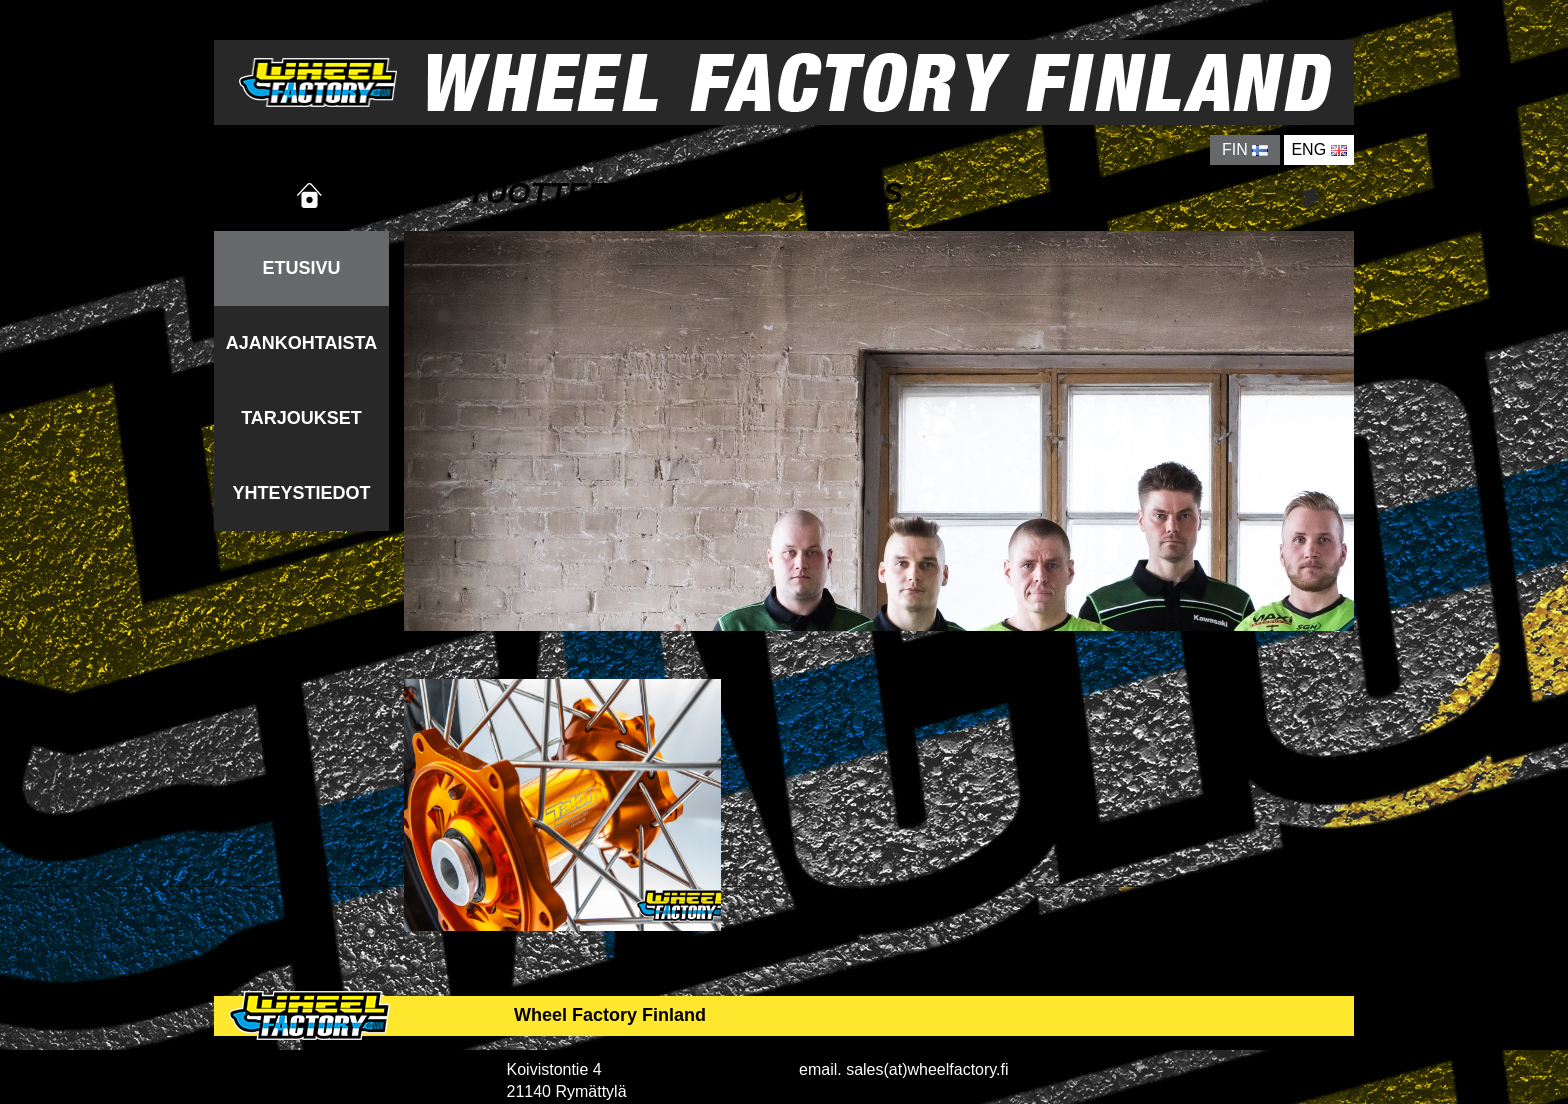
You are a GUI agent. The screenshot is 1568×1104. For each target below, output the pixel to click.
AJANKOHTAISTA (301, 343)
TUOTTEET (546, 192)
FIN (1245, 149)
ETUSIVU (301, 268)
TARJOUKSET (301, 418)
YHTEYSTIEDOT (301, 493)
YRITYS (1116, 192)
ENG (1318, 149)
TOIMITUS (831, 192)
